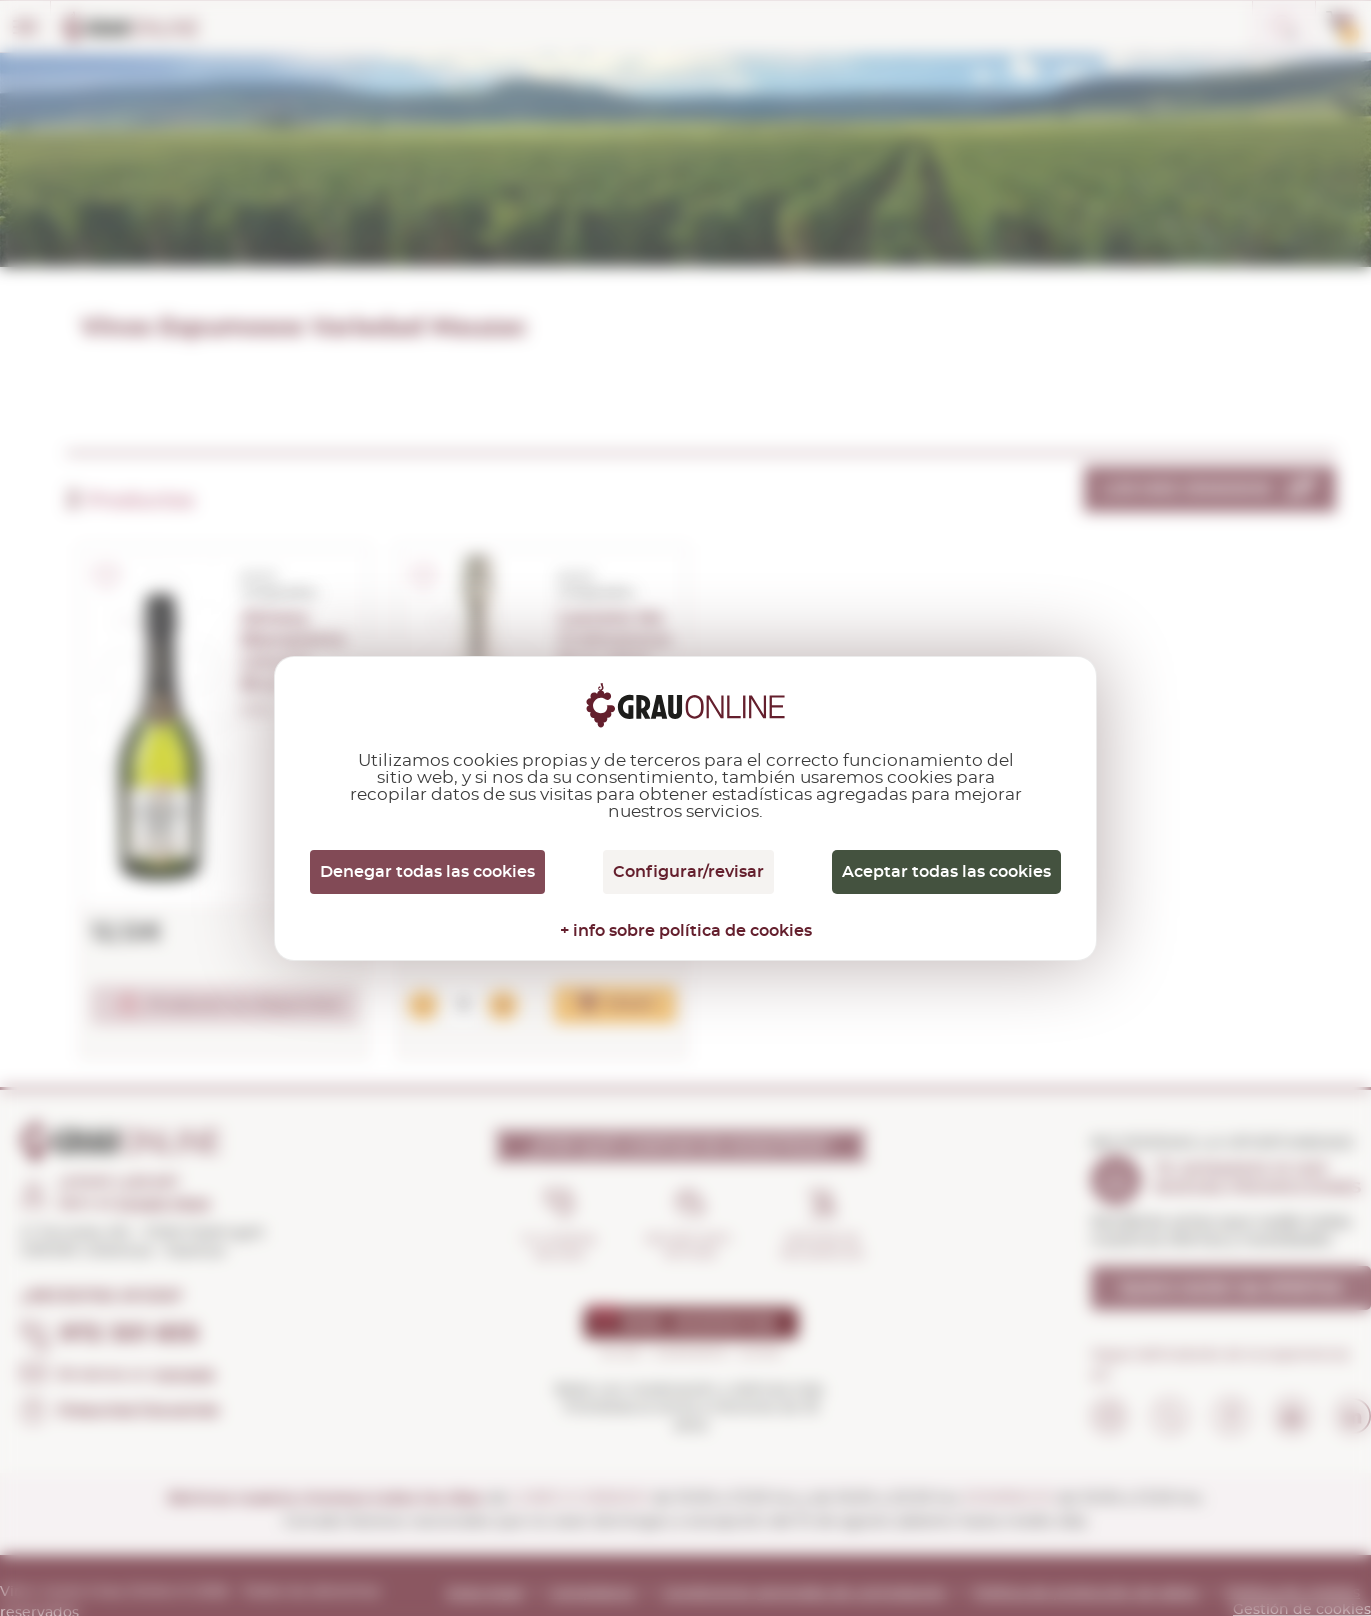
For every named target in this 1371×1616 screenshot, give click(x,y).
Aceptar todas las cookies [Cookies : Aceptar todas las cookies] (946, 872)
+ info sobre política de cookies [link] (686, 931)
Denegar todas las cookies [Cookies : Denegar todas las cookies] (427, 872)
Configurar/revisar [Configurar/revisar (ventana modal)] (688, 872)
